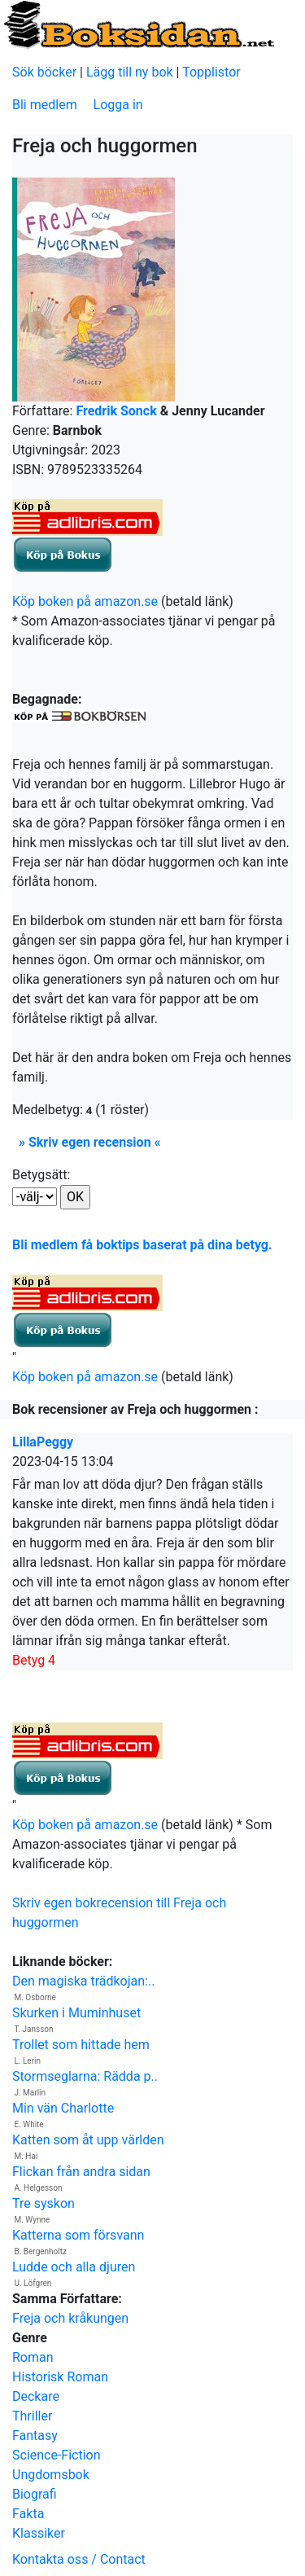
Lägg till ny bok (129, 72)
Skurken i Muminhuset (76, 2013)
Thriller (32, 2416)
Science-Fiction (56, 2455)
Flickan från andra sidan (81, 2171)
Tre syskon (43, 2203)
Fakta (28, 2513)
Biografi (34, 2494)
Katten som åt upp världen (88, 2140)
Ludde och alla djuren (73, 2267)
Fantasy (35, 2435)
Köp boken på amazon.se (85, 601)
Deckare (35, 2396)
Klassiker (38, 2533)
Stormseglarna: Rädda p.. (85, 2076)
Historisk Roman (60, 2377)
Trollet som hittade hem (81, 2044)
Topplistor (211, 72)
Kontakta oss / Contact (79, 2559)
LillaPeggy (42, 1442)
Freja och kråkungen (70, 2318)
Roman (33, 2357)
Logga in (118, 104)
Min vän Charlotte (63, 2108)
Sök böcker (44, 72)
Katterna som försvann (78, 2235)
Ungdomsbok (50, 2474)
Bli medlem (44, 104)
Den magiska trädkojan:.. (83, 1981)
